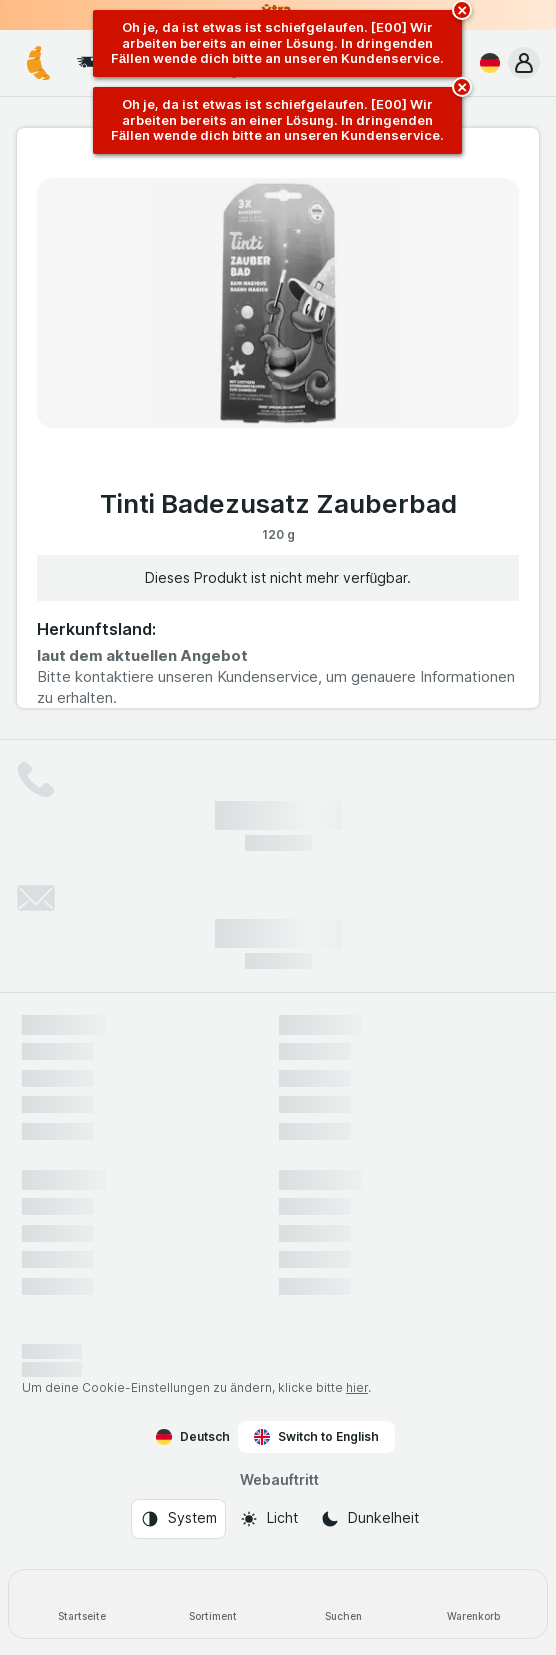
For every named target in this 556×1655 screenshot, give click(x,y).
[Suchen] (343, 1604)
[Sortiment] (213, 1604)
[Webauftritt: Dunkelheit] (369, 1519)
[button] (524, 63)
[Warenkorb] (474, 1604)
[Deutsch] (486, 63)
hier (357, 1387)
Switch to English (316, 1437)
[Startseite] (82, 1604)
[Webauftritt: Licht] (268, 1519)
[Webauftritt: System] (178, 1519)
